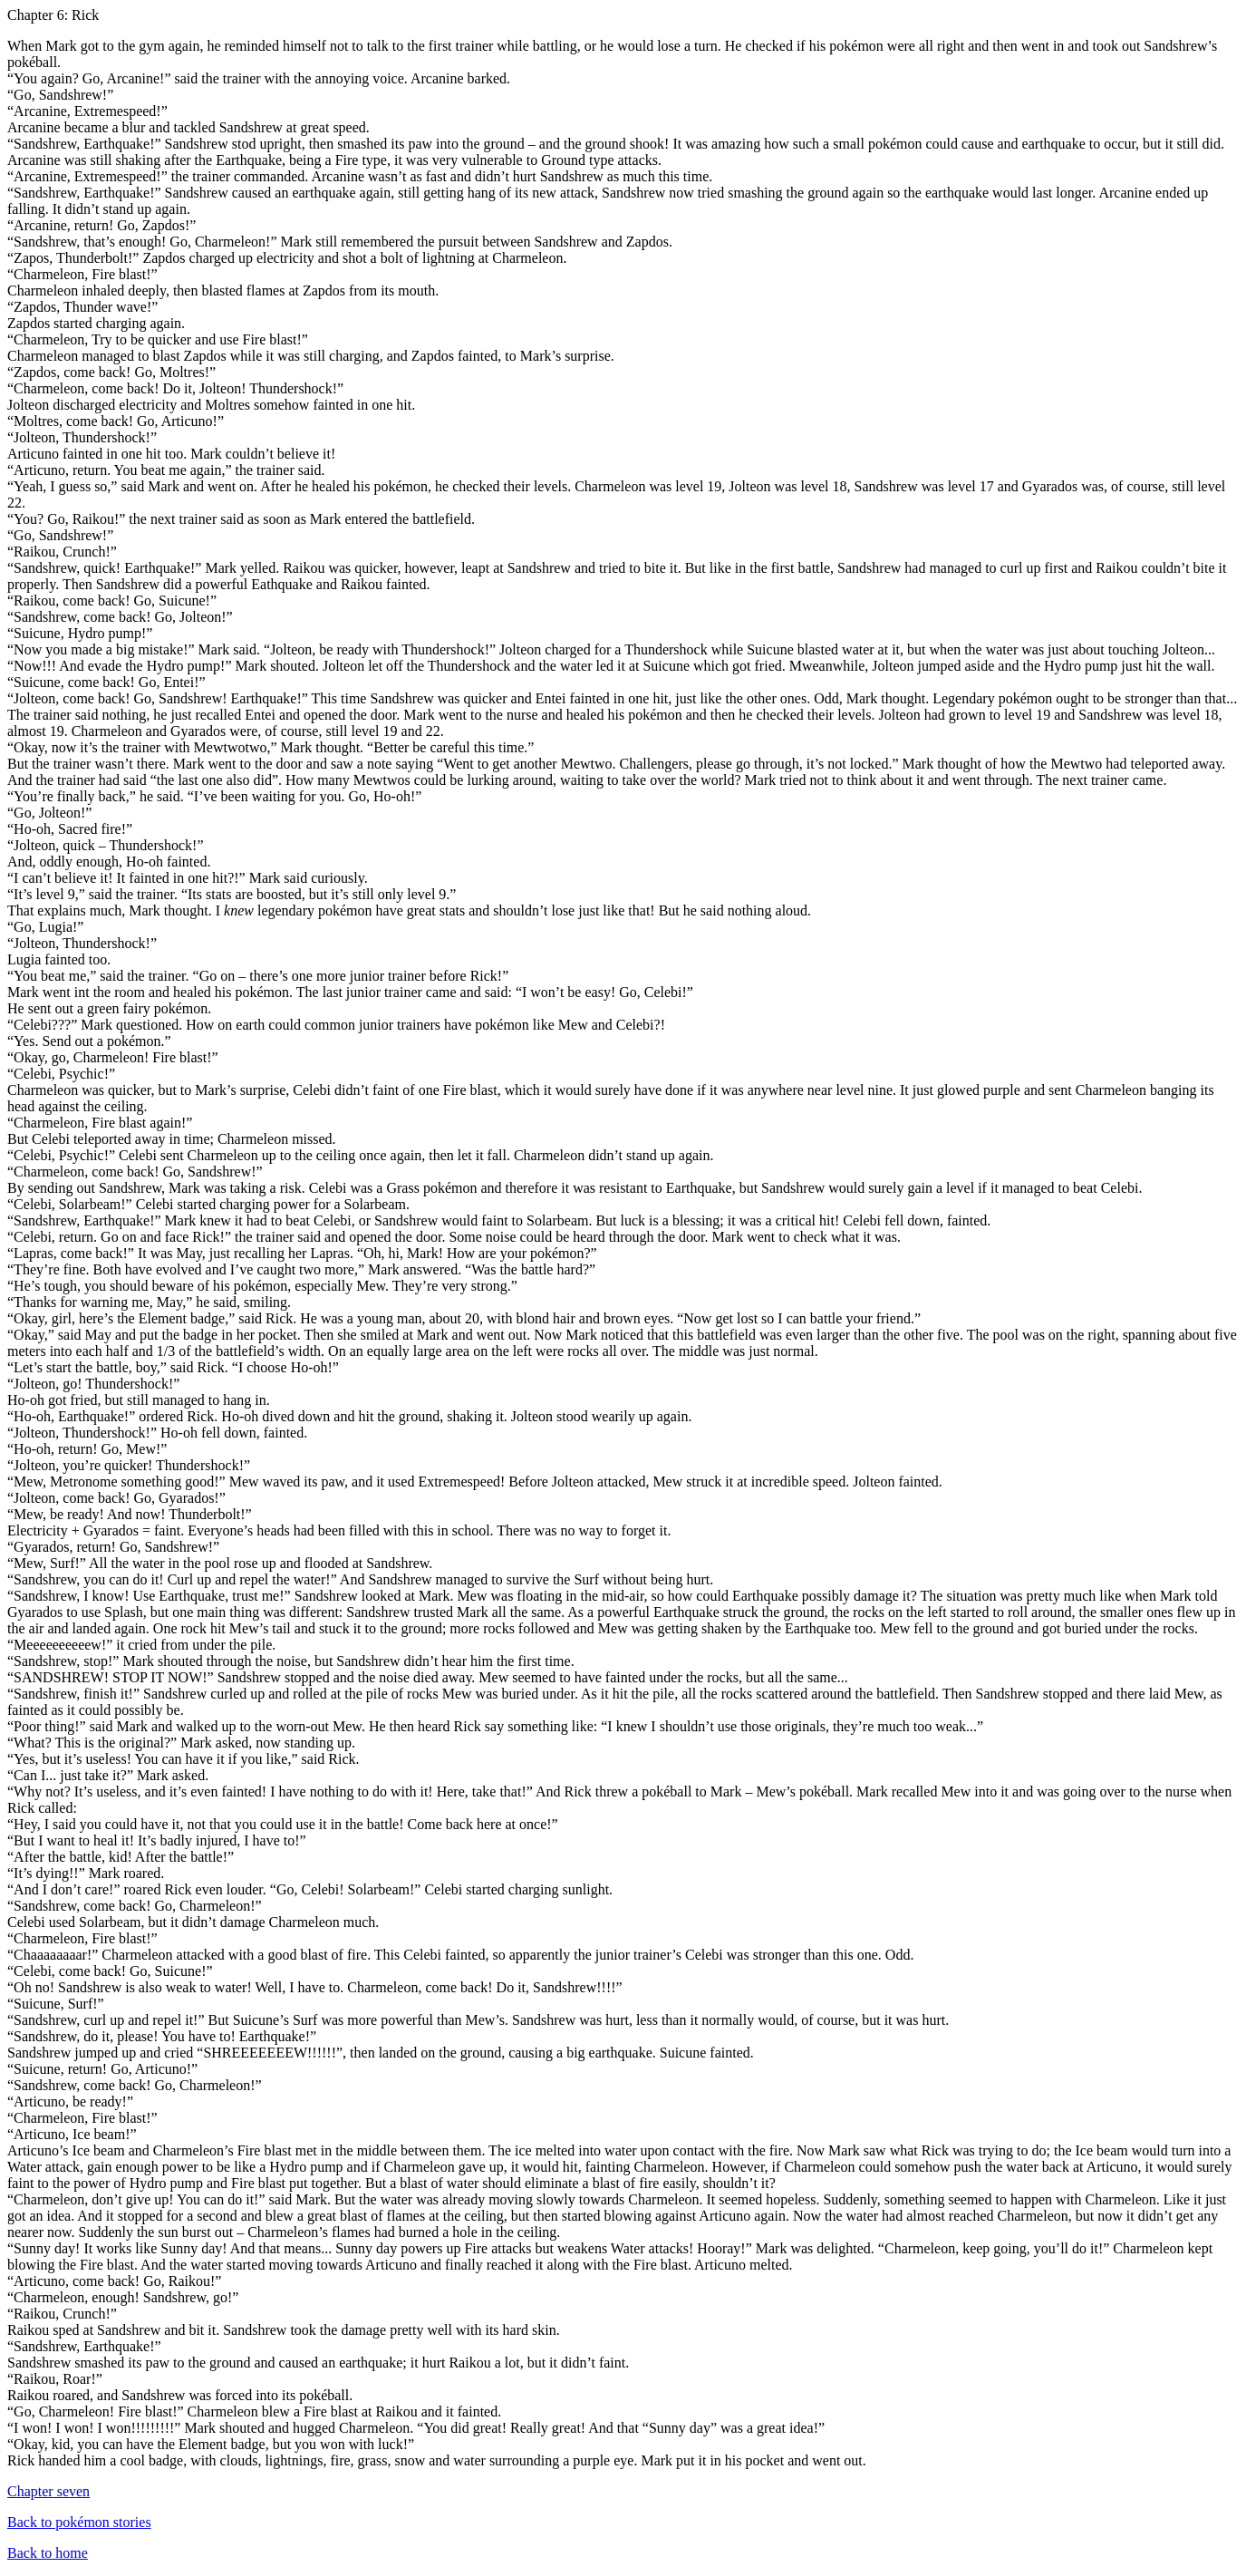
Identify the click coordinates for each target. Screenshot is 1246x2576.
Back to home (47, 2553)
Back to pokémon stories (79, 2522)
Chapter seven (48, 2491)
